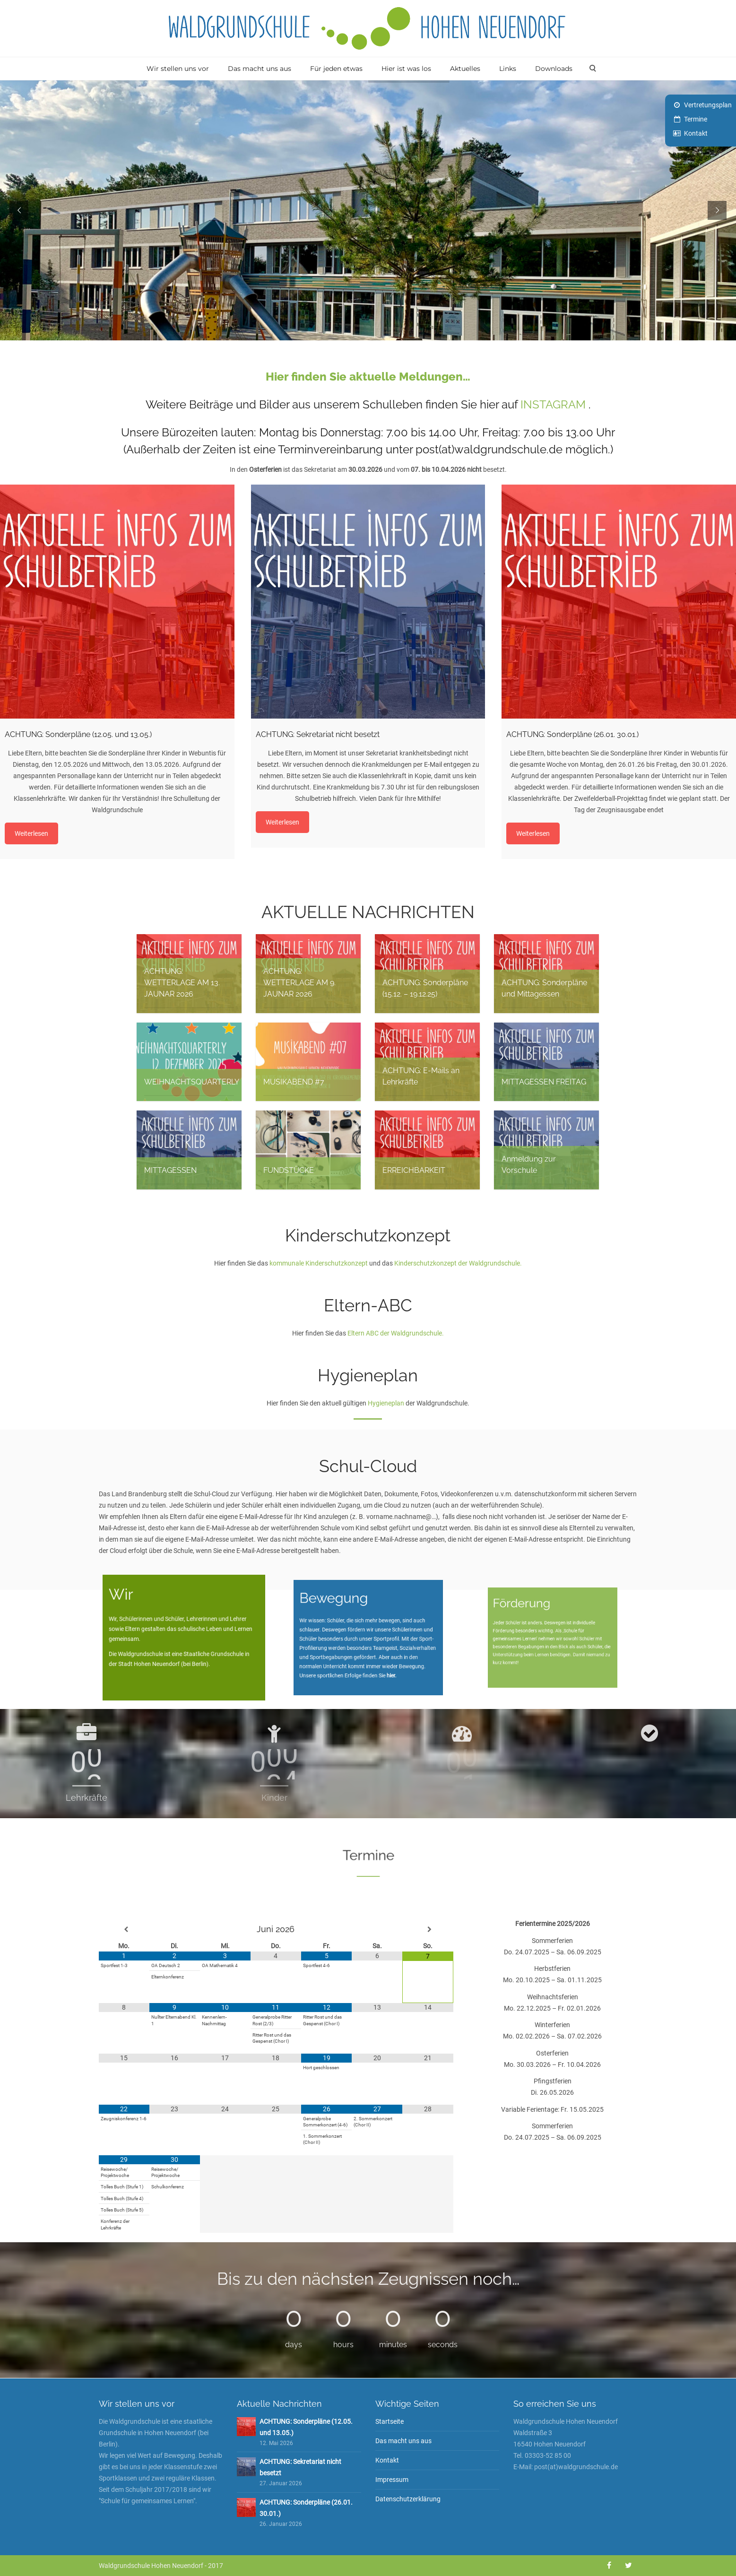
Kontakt (696, 133)
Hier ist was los (406, 68)
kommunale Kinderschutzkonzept (319, 1263)
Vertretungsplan (708, 105)
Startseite (389, 2421)
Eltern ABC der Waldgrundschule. (395, 1333)
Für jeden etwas (336, 68)
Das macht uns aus (259, 68)
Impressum (391, 2479)
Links (507, 68)
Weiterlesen (31, 833)
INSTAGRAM (553, 404)
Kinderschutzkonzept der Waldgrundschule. (458, 1263)
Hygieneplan (386, 1403)
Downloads (553, 68)
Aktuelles (465, 68)
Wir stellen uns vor (178, 68)
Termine (695, 119)
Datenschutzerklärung (408, 2499)
